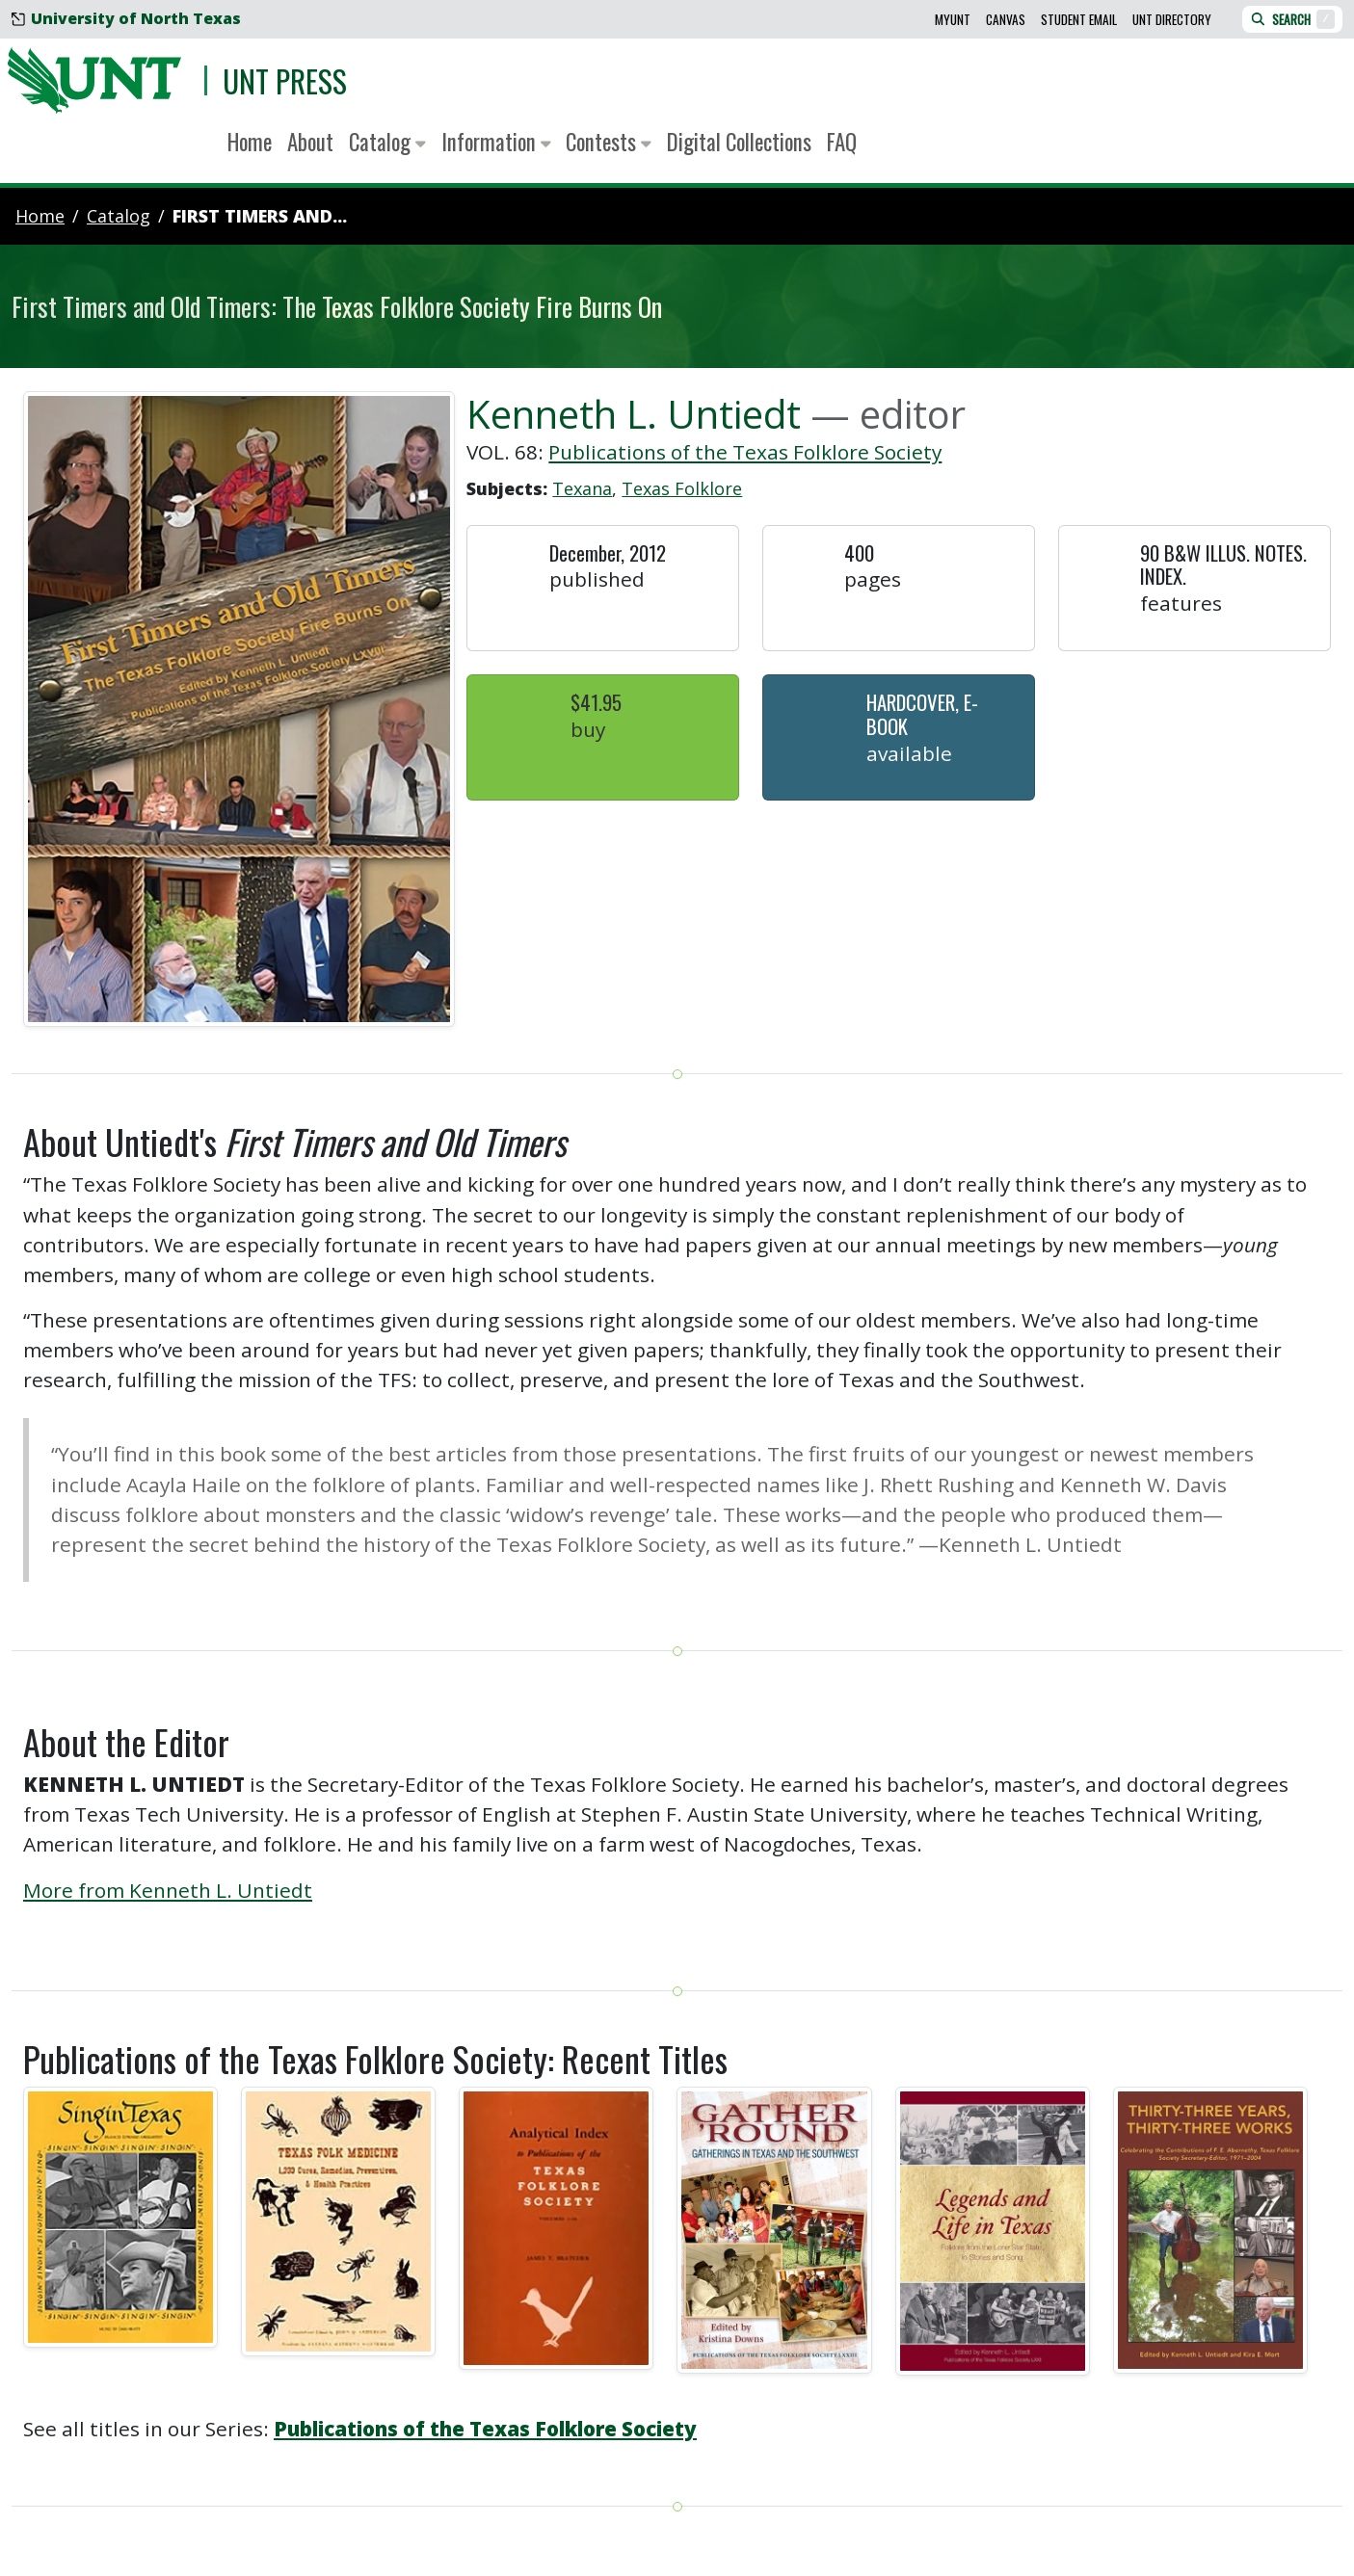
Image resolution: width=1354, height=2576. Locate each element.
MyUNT (952, 19)
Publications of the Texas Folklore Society (745, 451)
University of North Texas (126, 18)
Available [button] (909, 753)
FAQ (842, 141)
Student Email (1079, 19)
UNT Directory (1171, 19)
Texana (582, 488)
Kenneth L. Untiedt (633, 413)
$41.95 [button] (596, 702)
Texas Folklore (682, 488)
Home (249, 141)
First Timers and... (260, 215)
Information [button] (496, 141)
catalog (118, 215)
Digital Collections (739, 141)
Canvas (1005, 19)
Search (1292, 19)
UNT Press (285, 80)
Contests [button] (608, 141)
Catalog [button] (387, 141)
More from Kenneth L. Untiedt (167, 1890)
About (310, 141)
